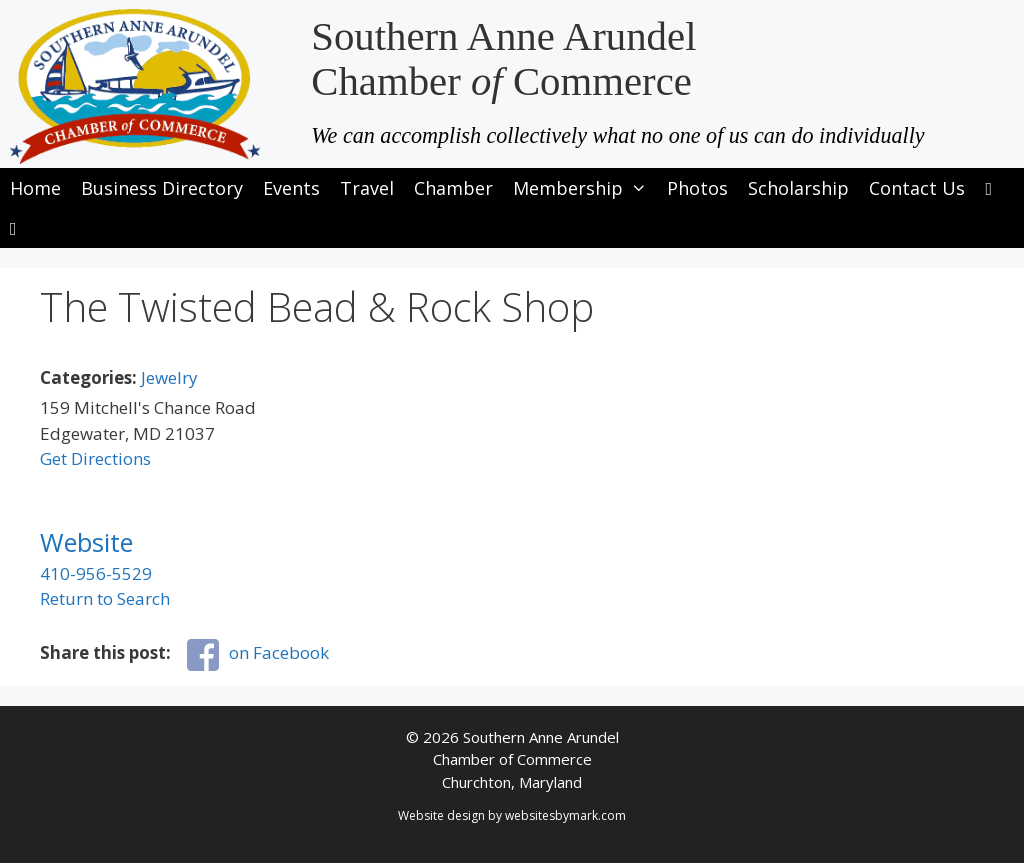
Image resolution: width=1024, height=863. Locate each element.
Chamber (453, 188)
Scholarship (798, 188)
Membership (585, 188)
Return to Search (105, 598)
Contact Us (917, 188)
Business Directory (162, 188)
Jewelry (169, 377)
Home (35, 188)
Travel (367, 188)
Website (86, 542)
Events (291, 188)
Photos (697, 188)
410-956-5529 (96, 573)
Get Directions (95, 458)
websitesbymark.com (565, 815)
